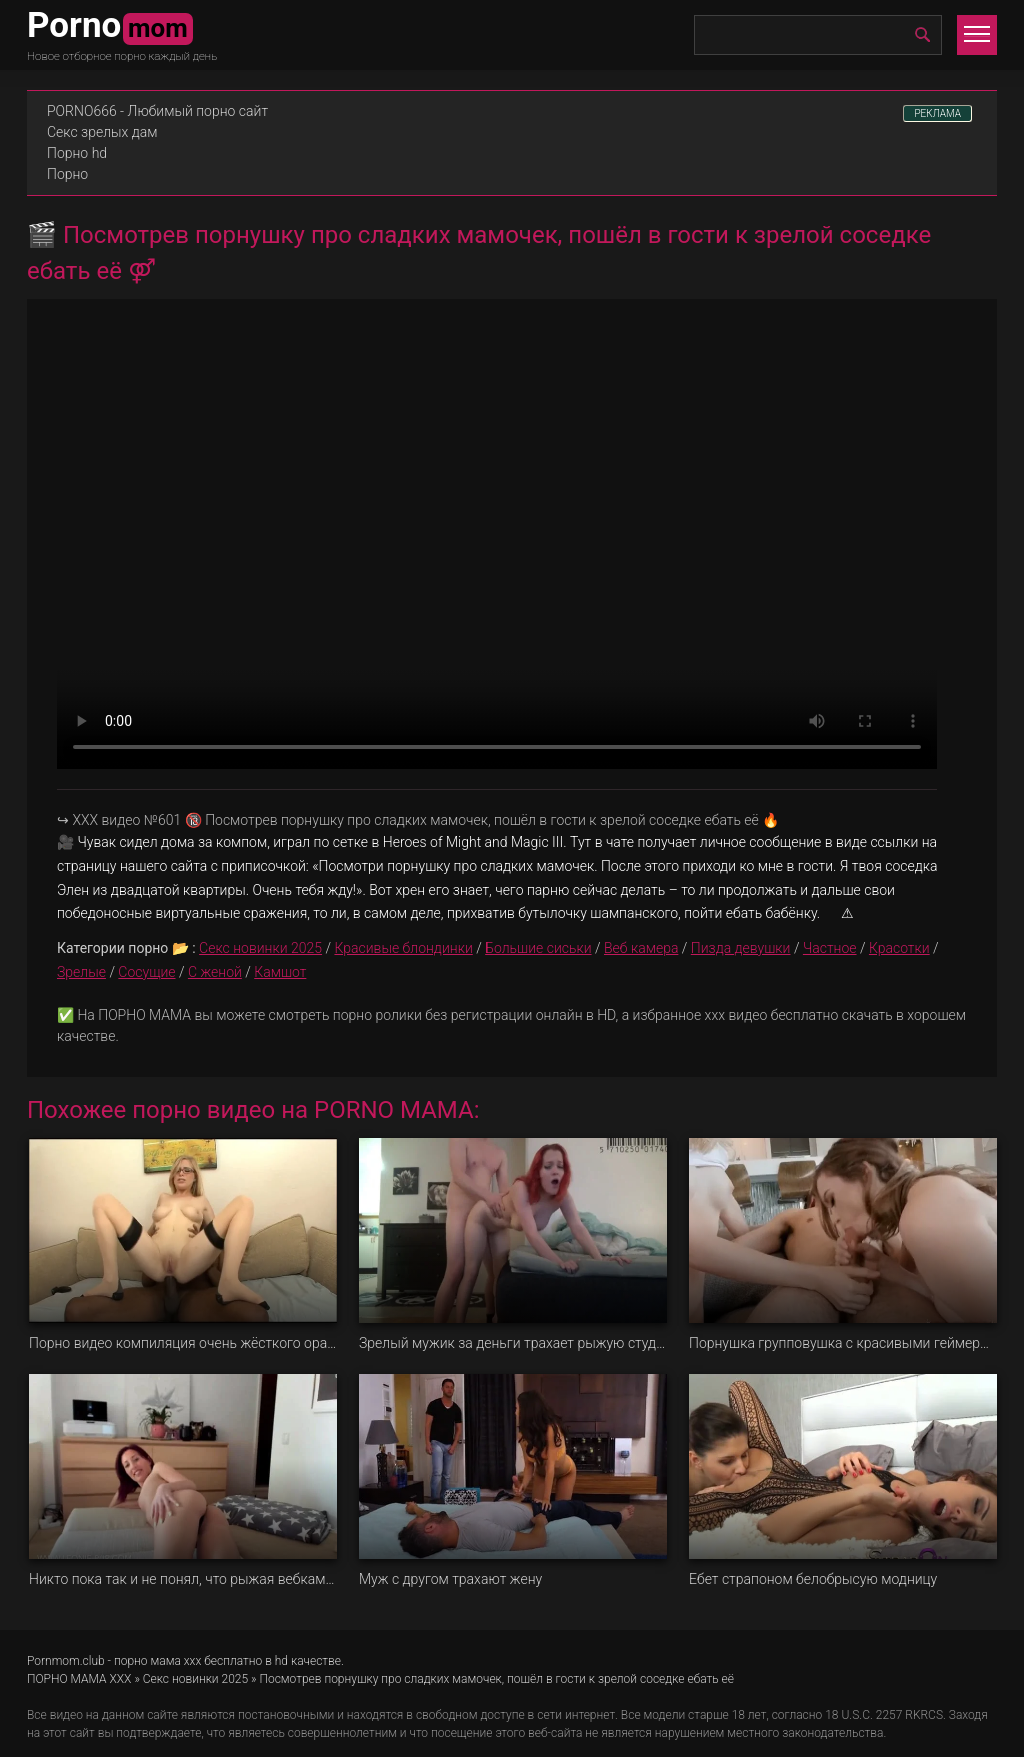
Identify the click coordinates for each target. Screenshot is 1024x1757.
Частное (830, 948)
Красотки (899, 948)
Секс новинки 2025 (260, 948)
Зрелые (81, 972)
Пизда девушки (741, 948)
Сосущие (146, 972)
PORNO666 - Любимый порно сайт (157, 111)
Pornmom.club (66, 1661)
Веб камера (641, 948)
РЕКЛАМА (937, 113)
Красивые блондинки (403, 948)
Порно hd (77, 153)
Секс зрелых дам (102, 132)
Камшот (280, 972)
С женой (215, 972)
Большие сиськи (538, 948)
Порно (67, 174)
